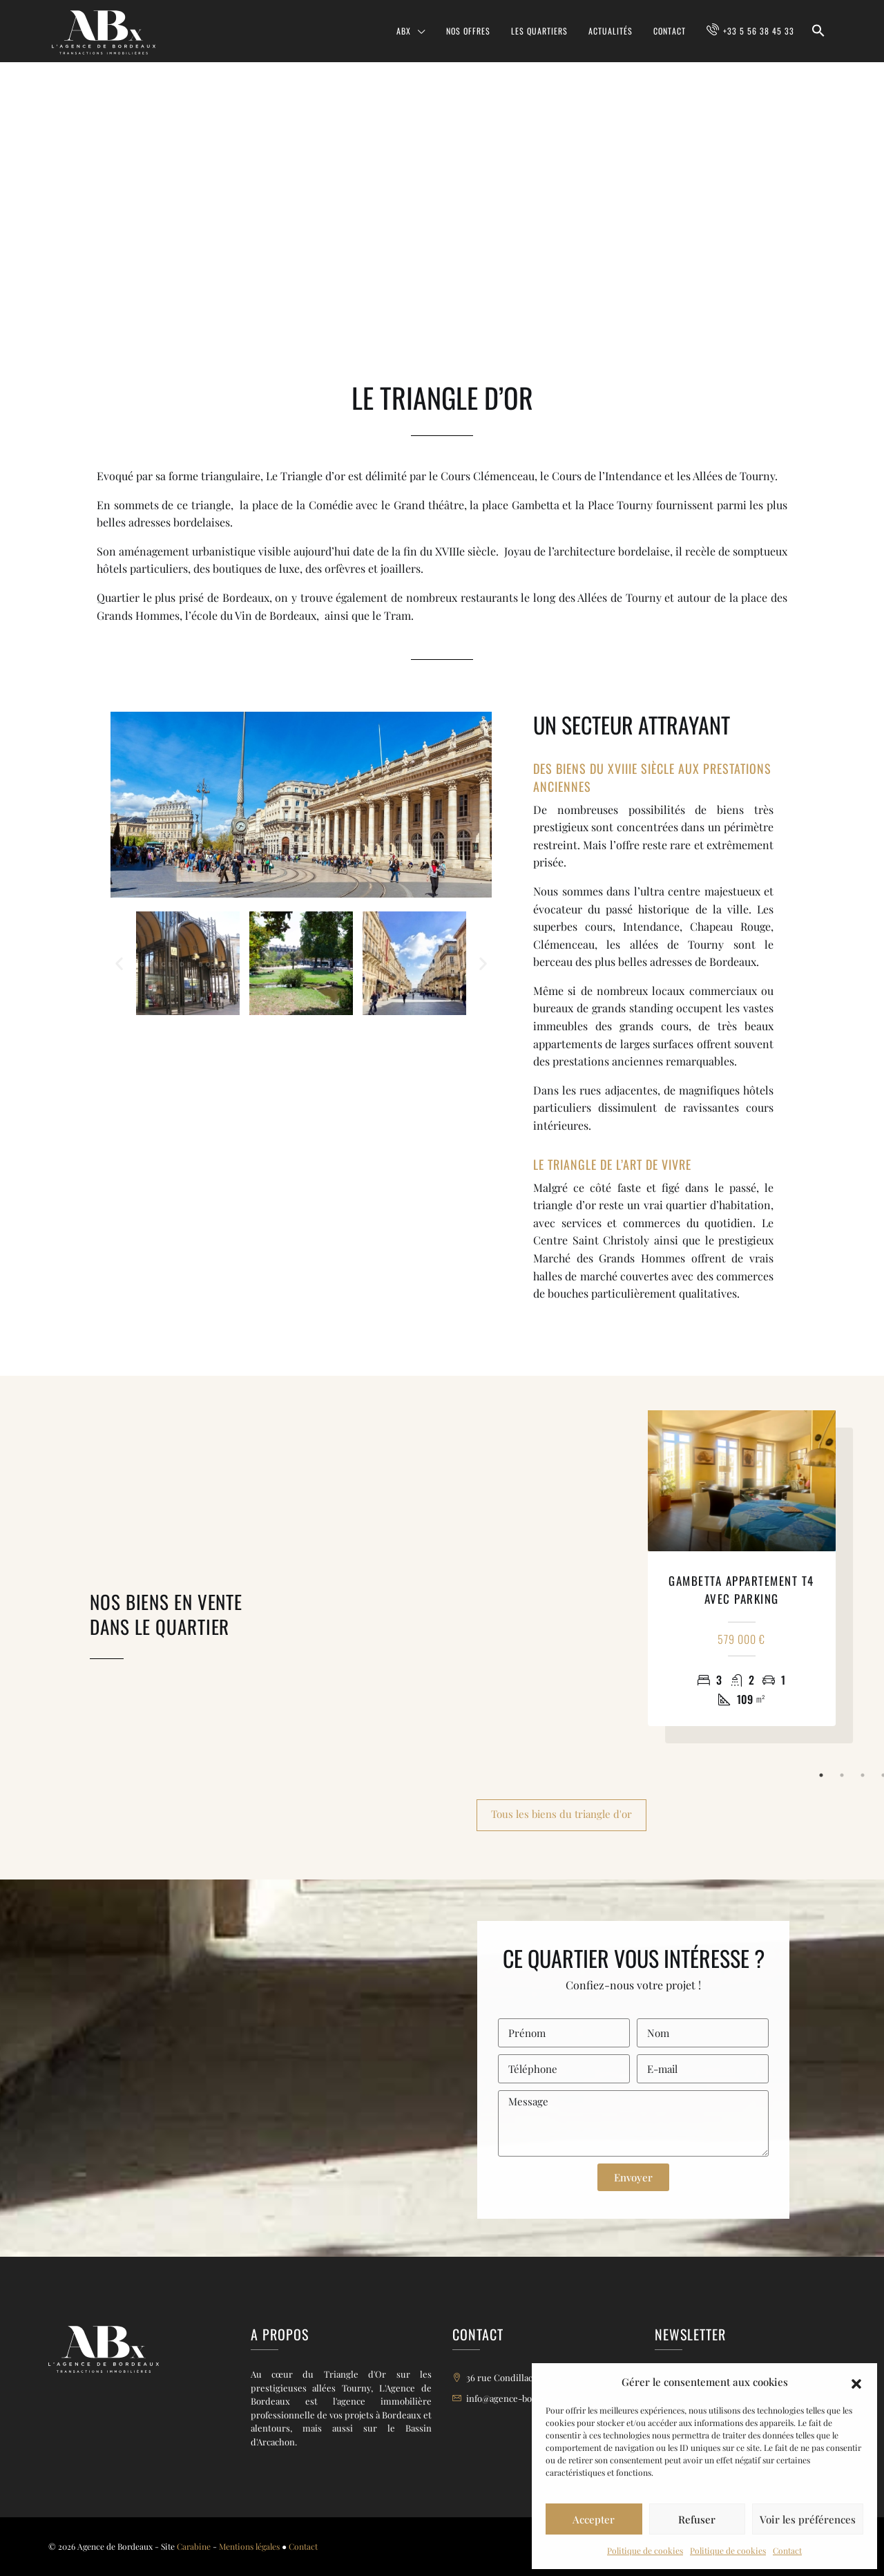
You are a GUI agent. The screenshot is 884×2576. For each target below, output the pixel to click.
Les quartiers (539, 31)
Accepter (594, 2519)
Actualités (610, 31)
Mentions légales (249, 2546)
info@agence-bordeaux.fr (518, 2398)
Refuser (696, 2519)
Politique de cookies (645, 2550)
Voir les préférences (808, 2519)
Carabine (194, 2546)
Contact (787, 2550)
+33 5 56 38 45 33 (758, 31)
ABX (403, 31)
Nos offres (468, 31)
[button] (856, 2382)
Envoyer (633, 2177)
